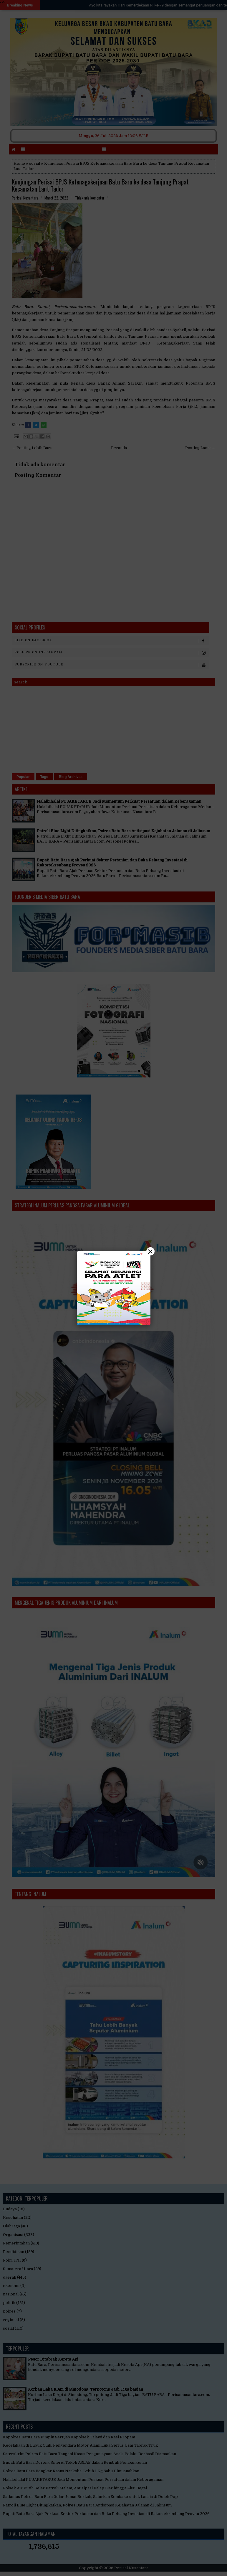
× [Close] (150, 1251)
